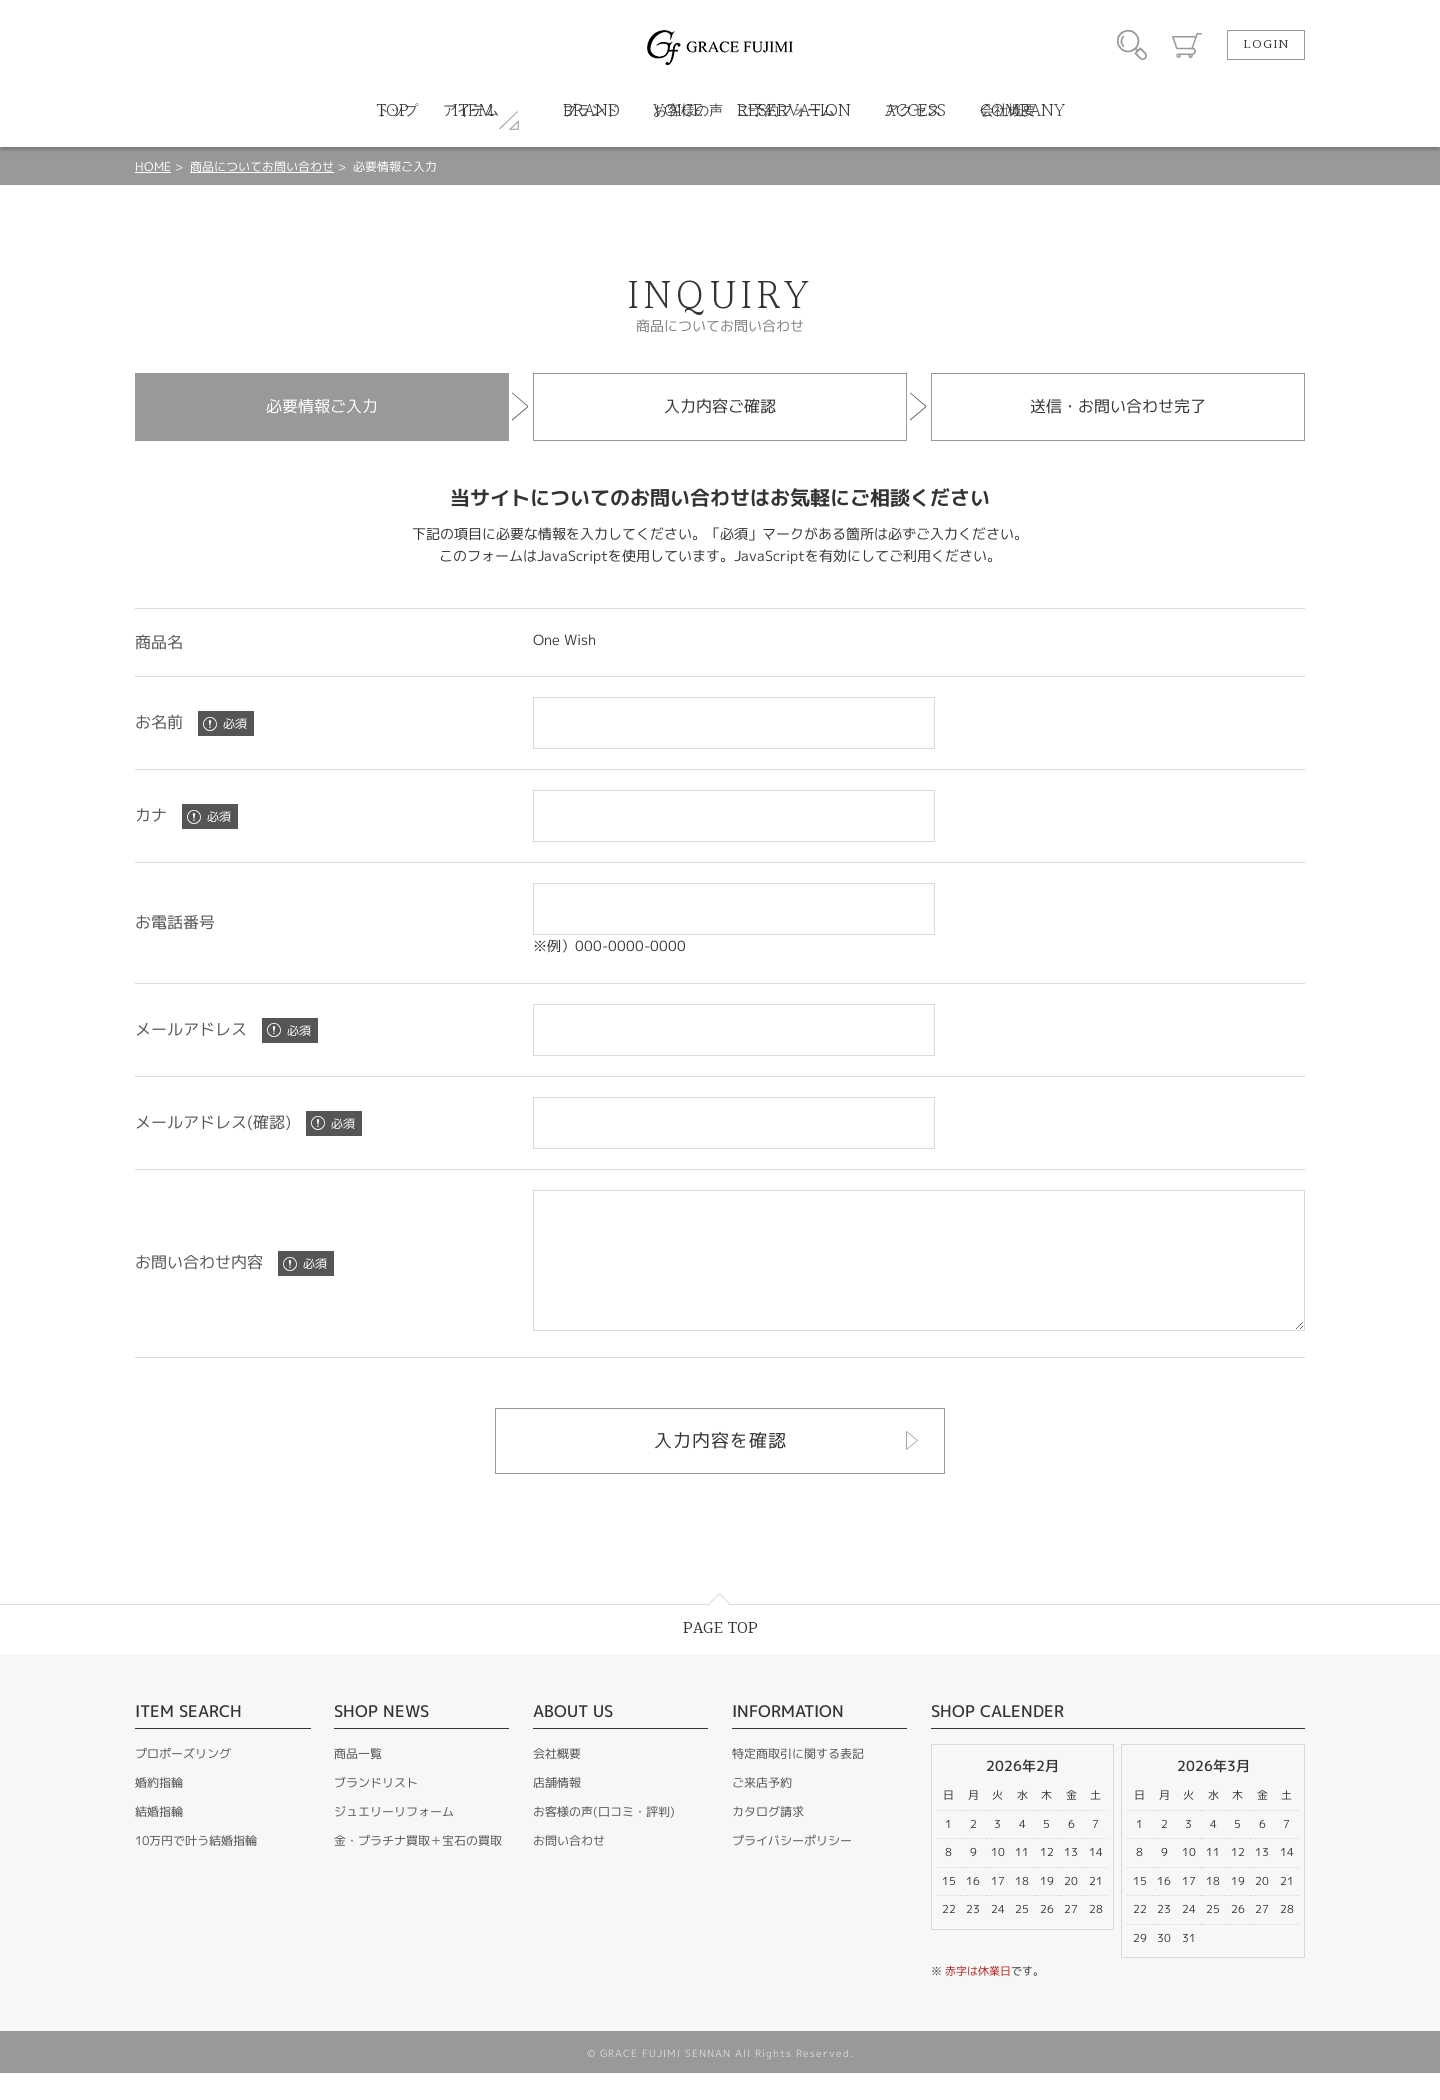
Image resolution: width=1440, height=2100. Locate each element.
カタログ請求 (768, 1838)
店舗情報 (557, 1809)
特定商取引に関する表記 (798, 1780)
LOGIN (1266, 45)
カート (1187, 45)
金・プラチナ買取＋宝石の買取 (418, 1867)
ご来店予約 (762, 1809)
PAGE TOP (720, 1655)
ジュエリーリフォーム (394, 1838)
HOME (153, 166)
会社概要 (557, 1780)
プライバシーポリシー (792, 1867)
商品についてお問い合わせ (262, 166)
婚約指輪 (159, 1809)
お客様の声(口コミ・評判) (604, 1838)
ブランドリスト (376, 1809)
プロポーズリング (183, 1780)
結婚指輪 (159, 1838)
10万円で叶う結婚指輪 (196, 1867)
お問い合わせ (569, 1867)
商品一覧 (358, 1780)
